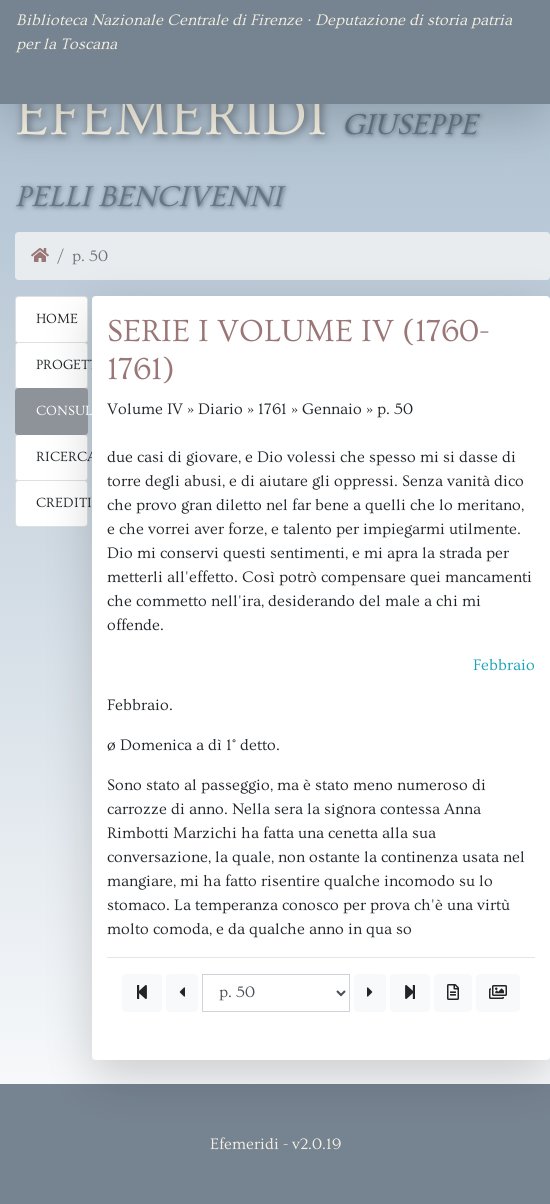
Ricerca (62, 457)
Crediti (62, 503)
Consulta (62, 411)
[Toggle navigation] (44, 76)
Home (57, 319)
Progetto (62, 365)
